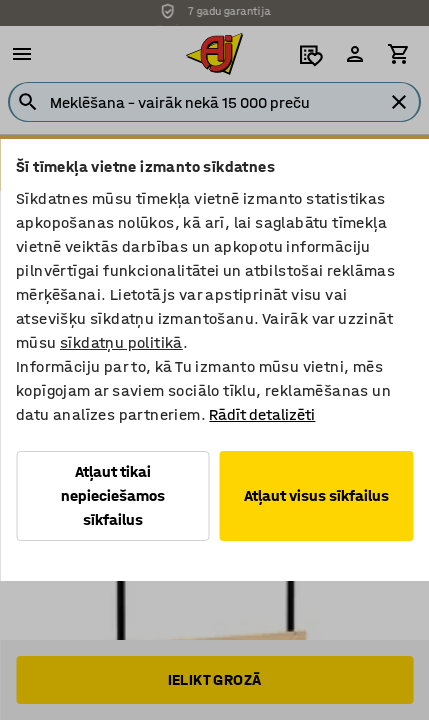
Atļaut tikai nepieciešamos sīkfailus (113, 495)
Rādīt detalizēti (262, 414)
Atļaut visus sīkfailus (316, 495)
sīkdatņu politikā (121, 342)
